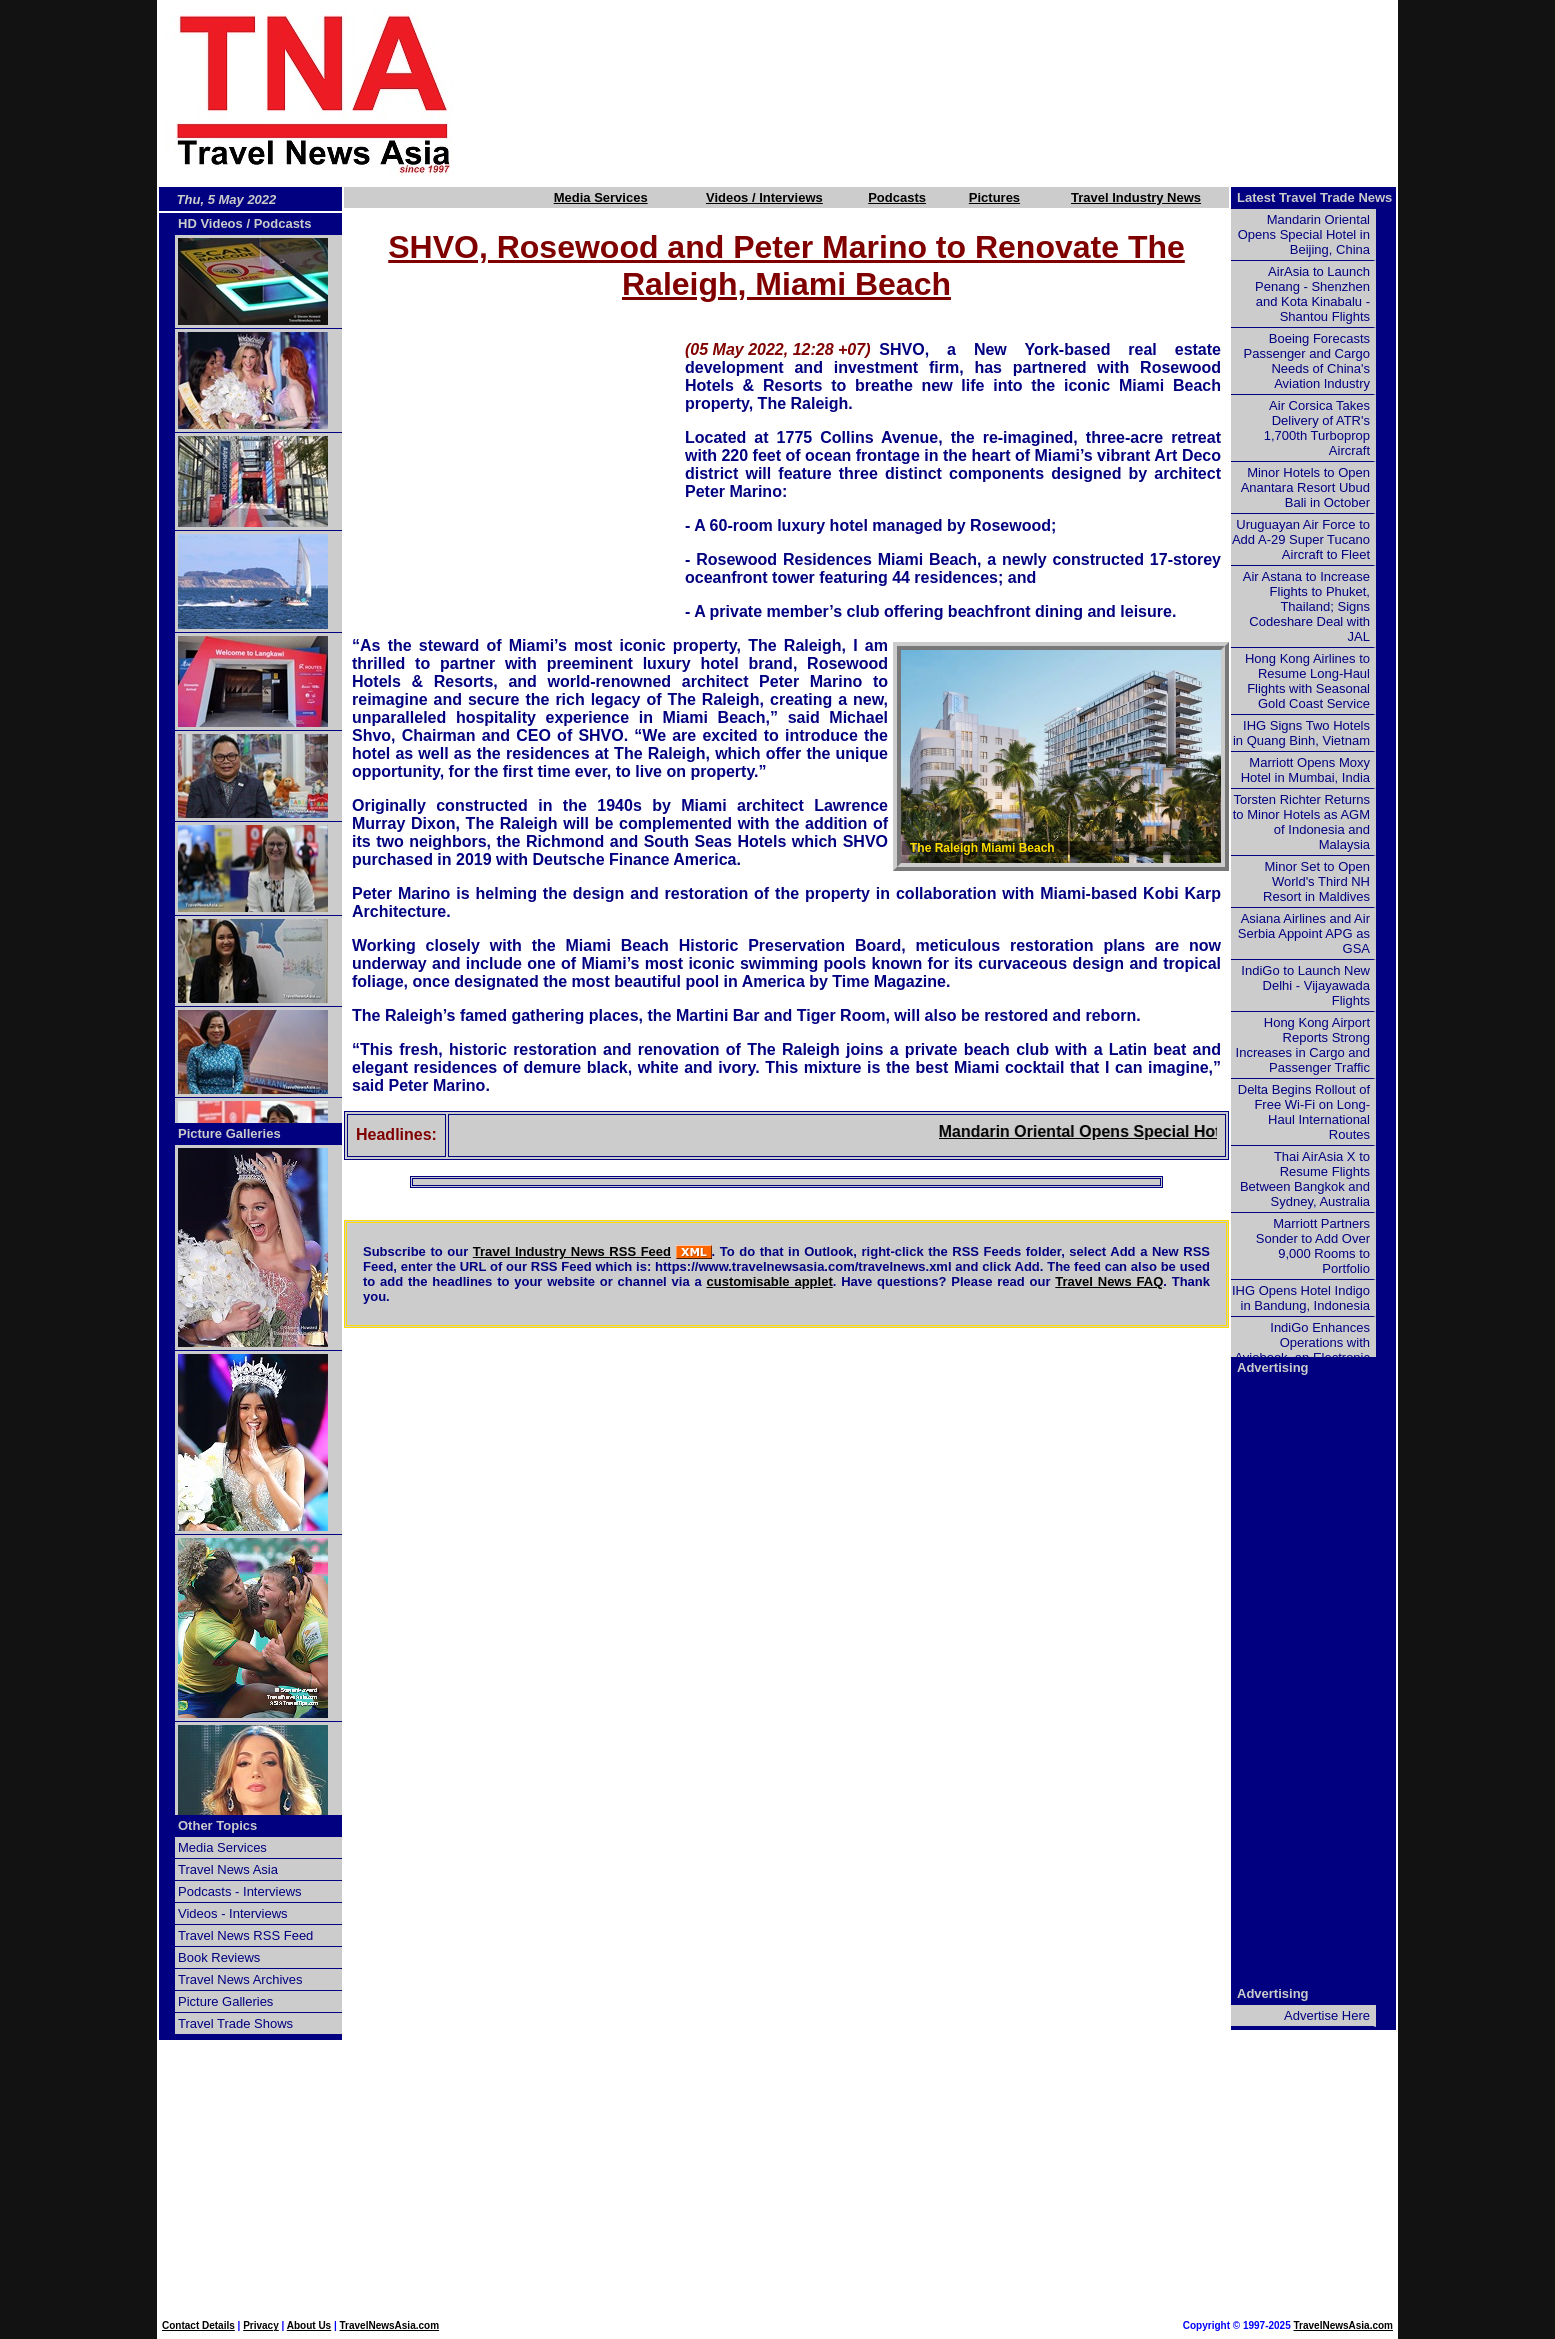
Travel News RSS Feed (245, 1935)
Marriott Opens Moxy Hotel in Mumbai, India (1305, 770)
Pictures (994, 197)
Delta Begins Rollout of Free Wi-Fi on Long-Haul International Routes (1304, 1112)
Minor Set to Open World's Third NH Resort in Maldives (1316, 881)
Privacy (261, 2325)
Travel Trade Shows (235, 2023)
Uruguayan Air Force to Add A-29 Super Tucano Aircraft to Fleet (1301, 539)
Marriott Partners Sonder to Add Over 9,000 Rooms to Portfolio (1313, 1246)
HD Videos (210, 223)
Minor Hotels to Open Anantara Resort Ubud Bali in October (1305, 487)
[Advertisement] (959, 93)
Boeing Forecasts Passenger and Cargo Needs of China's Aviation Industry (1307, 361)
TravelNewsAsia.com (390, 2325)
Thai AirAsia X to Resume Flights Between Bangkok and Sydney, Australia (1305, 1179)
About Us (309, 2325)
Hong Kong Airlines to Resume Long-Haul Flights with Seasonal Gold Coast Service (1307, 681)
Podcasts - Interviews (240, 1891)
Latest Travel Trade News (1314, 197)
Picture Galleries (229, 1133)
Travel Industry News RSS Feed (572, 1251)
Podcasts (897, 197)
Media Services (601, 197)
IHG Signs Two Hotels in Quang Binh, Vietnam (1301, 733)
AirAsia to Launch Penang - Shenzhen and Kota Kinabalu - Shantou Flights (1312, 294)
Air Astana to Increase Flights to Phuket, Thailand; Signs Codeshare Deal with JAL (1306, 606)
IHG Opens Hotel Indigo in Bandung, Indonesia (1301, 1298)
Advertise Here (1327, 2015)
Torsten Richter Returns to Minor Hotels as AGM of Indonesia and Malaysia (1301, 822)
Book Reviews (219, 1957)
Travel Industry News (1136, 197)
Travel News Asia (228, 1869)
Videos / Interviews (764, 197)
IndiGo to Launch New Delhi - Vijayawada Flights (1305, 985)
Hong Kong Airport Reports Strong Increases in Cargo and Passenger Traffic (1303, 1045)
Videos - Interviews (233, 1913)
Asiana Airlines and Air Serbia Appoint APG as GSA (1304, 933)
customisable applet (770, 1281)
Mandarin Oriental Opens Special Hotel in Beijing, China (1169, 1131)
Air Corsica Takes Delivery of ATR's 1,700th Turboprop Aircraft (1317, 428)
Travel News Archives (240, 1979)
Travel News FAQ (1109, 1281)
